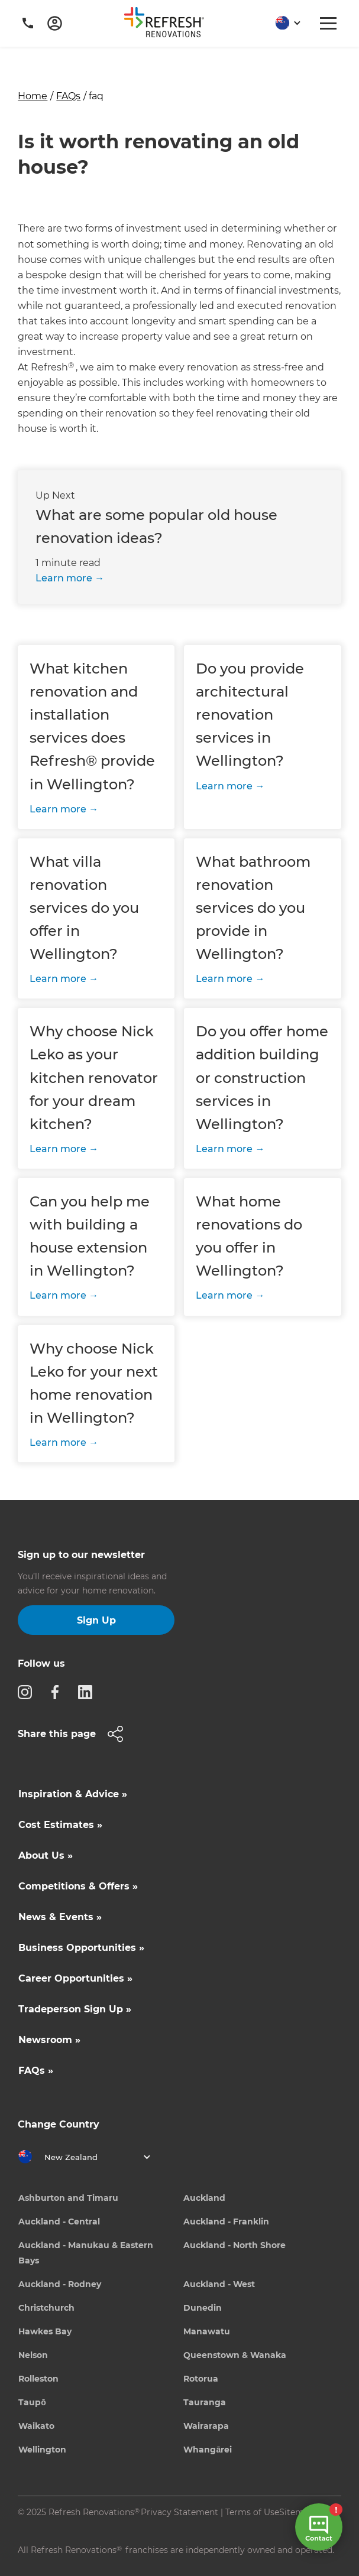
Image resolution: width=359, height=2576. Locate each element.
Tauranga (204, 2402)
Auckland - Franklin (226, 2221)
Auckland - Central (59, 2221)
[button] (284, 23)
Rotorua (200, 2378)
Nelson (33, 2355)
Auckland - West (219, 2284)
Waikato (36, 2426)
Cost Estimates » (60, 1824)
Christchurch (46, 2307)
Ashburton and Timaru (68, 2198)
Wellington (42, 2449)
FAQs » (35, 2070)
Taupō (32, 2402)
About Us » (45, 1855)
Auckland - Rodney (59, 2284)
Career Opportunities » (75, 1978)
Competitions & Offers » (78, 1886)
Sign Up (96, 1620)
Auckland (204, 2198)
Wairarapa (206, 2426)
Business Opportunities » (81, 1947)
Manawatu (206, 2331)
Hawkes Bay (45, 2331)
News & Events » (60, 1917)
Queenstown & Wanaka (234, 2355)
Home (32, 96)
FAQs (68, 96)
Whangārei (207, 2449)
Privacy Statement (179, 2512)
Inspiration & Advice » (72, 1794)
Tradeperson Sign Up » (74, 2009)
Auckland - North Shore (234, 2245)
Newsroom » (49, 2039)
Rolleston (38, 2378)
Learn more (63, 578)
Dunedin (202, 2307)
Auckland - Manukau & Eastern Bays (85, 2253)
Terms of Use (252, 2512)
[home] (168, 24)
